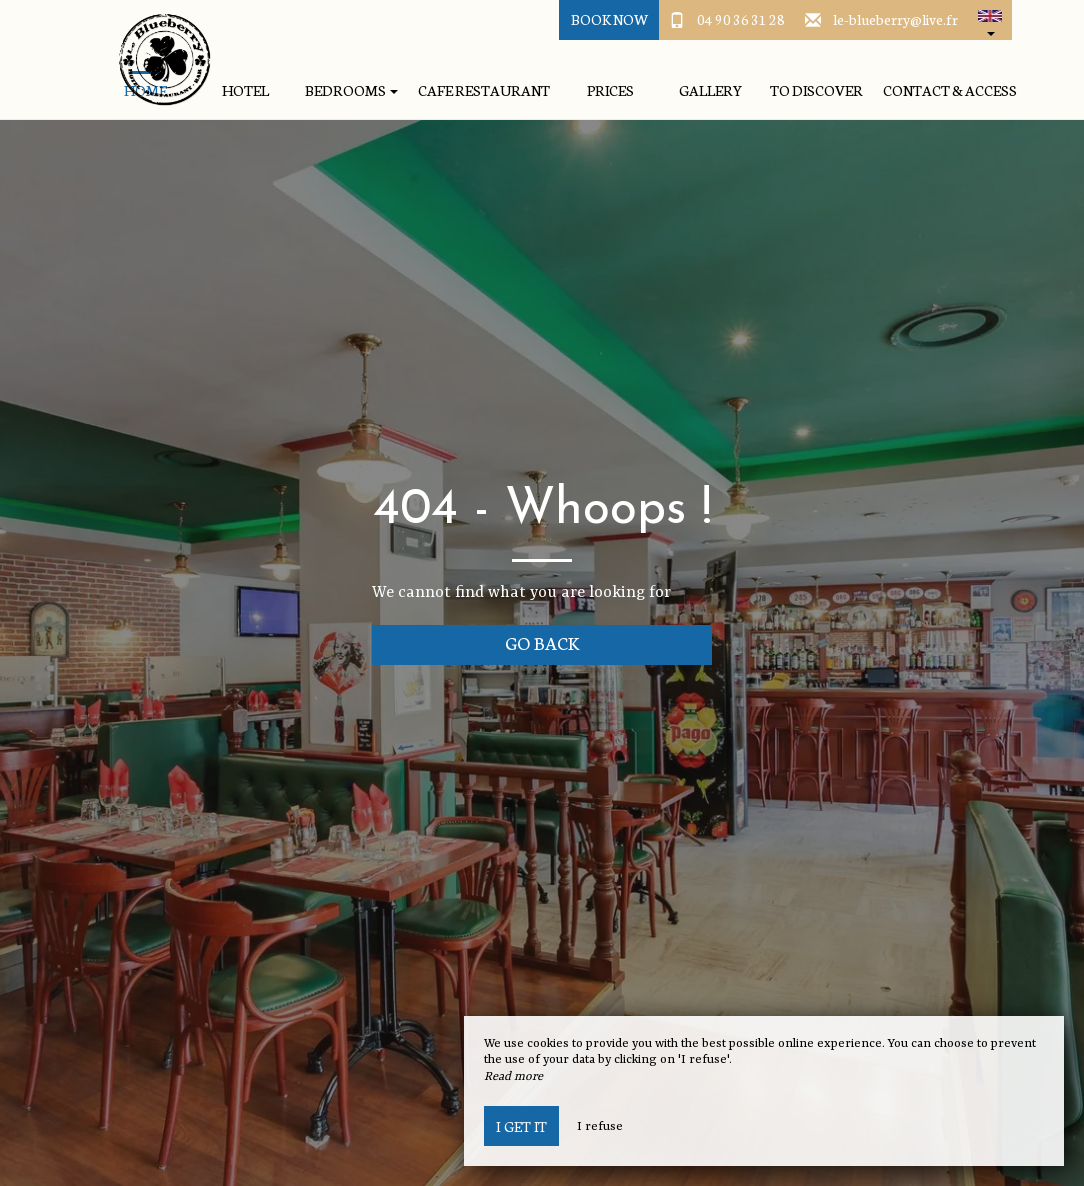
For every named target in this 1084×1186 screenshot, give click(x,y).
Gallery (710, 90)
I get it (521, 1126)
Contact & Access (950, 90)
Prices (610, 90)
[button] (990, 20)
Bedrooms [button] (351, 90)
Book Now (609, 19)
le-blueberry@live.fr (895, 19)
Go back (542, 642)
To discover (816, 90)
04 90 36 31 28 (741, 19)
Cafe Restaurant (484, 90)
